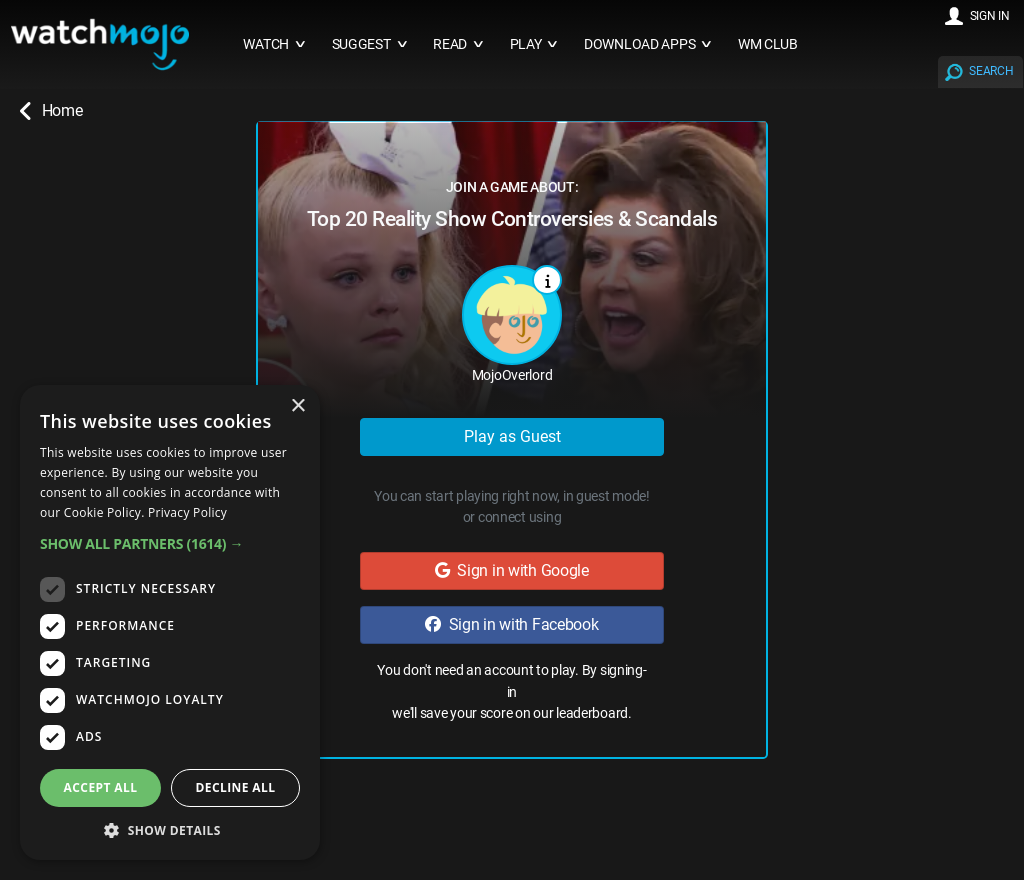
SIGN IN (990, 16)
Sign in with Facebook (511, 624)
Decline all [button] (236, 787)
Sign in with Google (512, 570)
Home (51, 111)
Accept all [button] (101, 787)
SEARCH (991, 71)
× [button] (297, 406)
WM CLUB (768, 44)
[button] (170, 543)
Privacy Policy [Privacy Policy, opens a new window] (187, 512)
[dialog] (170, 622)
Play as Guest (512, 436)
